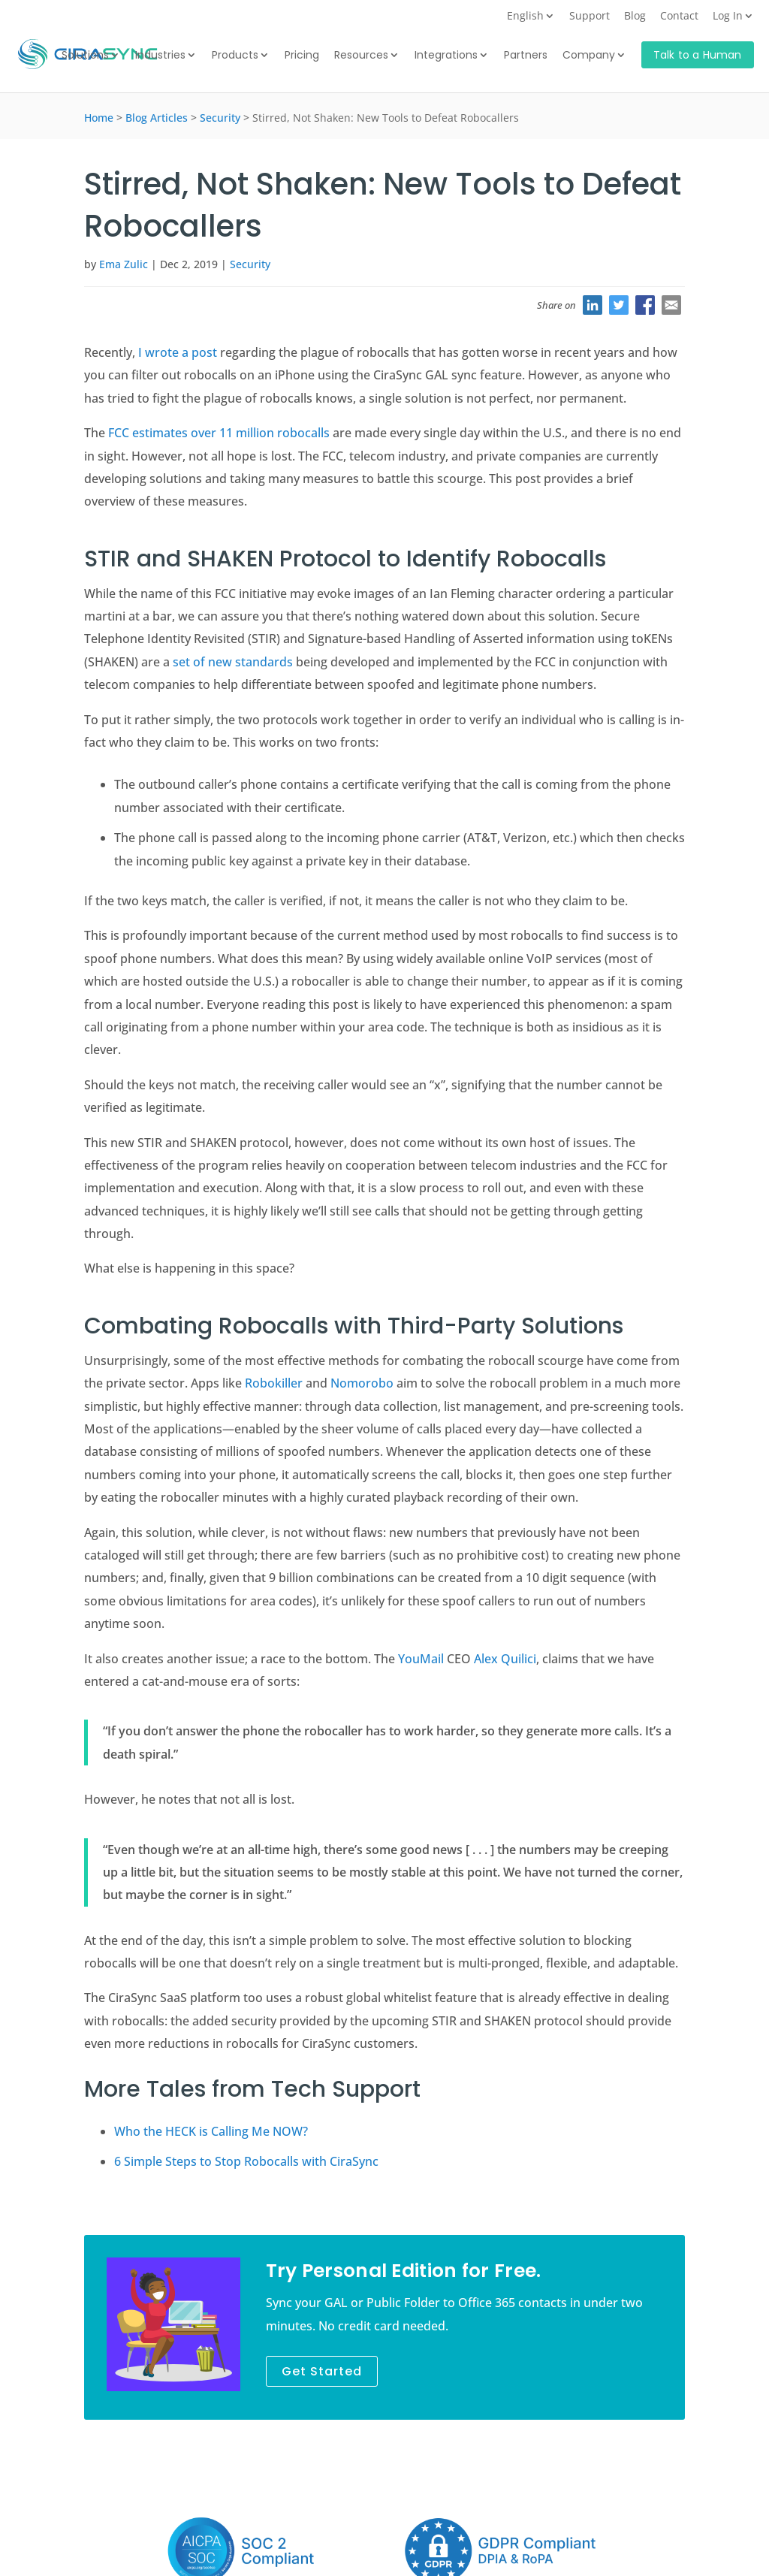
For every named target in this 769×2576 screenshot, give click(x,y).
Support (589, 17)
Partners (525, 56)
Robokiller (274, 1383)
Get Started (322, 2371)
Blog (635, 17)
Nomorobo (362, 1383)
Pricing (302, 56)
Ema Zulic (123, 264)
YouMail (421, 1658)
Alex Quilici (505, 1658)
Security (220, 117)
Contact (679, 17)
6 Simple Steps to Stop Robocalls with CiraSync (246, 2161)
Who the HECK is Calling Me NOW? (211, 2131)
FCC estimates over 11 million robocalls (219, 432)
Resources (361, 56)
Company (588, 56)
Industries (160, 56)
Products (235, 56)
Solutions (85, 56)
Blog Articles (156, 117)
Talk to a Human (697, 54)
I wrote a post (177, 352)
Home (98, 117)
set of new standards (233, 662)
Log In (728, 17)
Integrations (446, 56)
